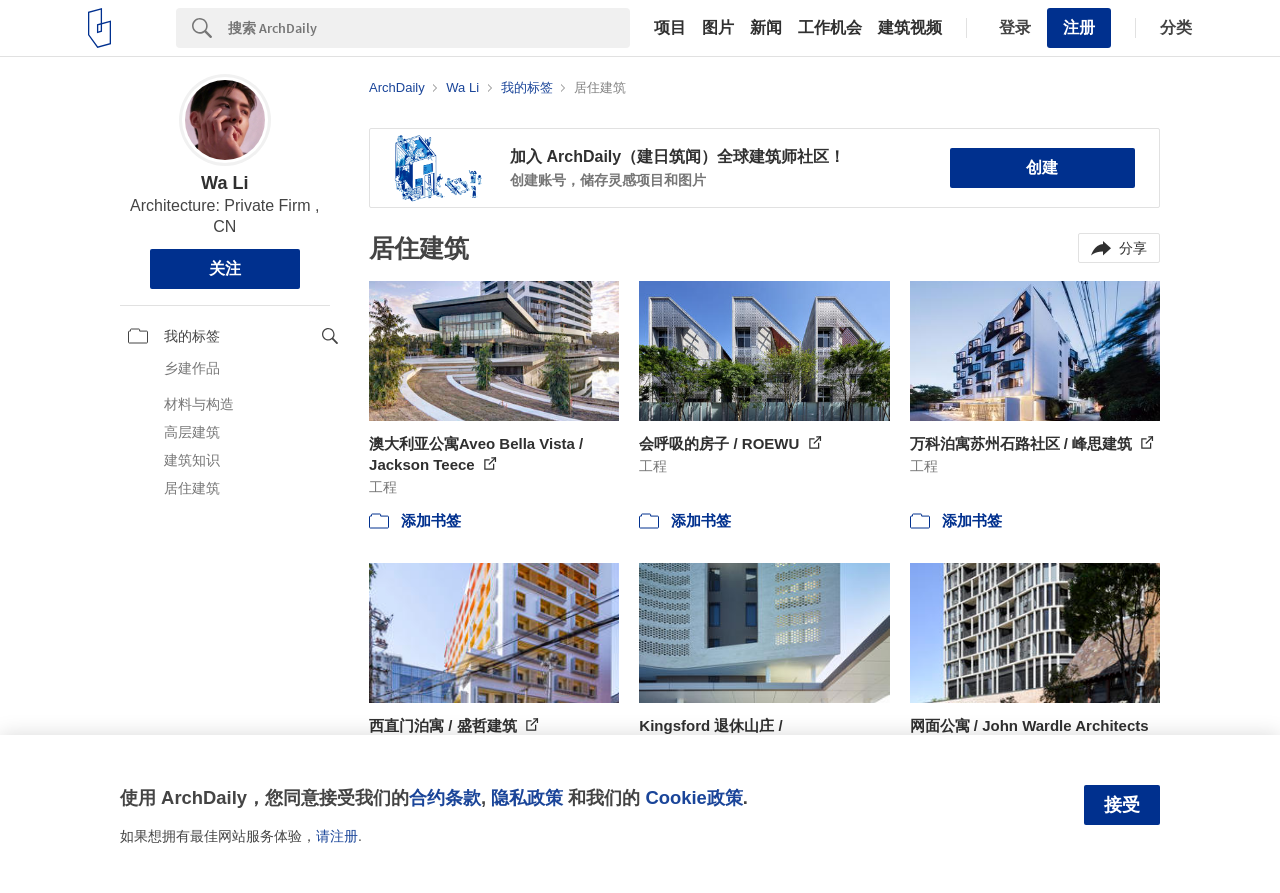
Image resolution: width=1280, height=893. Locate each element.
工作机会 (830, 28)
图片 (718, 28)
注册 (1079, 27)
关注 (225, 268)
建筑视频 (910, 28)
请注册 (337, 836)
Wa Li (224, 183)
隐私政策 (527, 797)
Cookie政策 (693, 797)
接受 (1122, 805)
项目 (670, 28)
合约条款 (445, 797)
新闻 (766, 28)
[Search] (429, 28)
